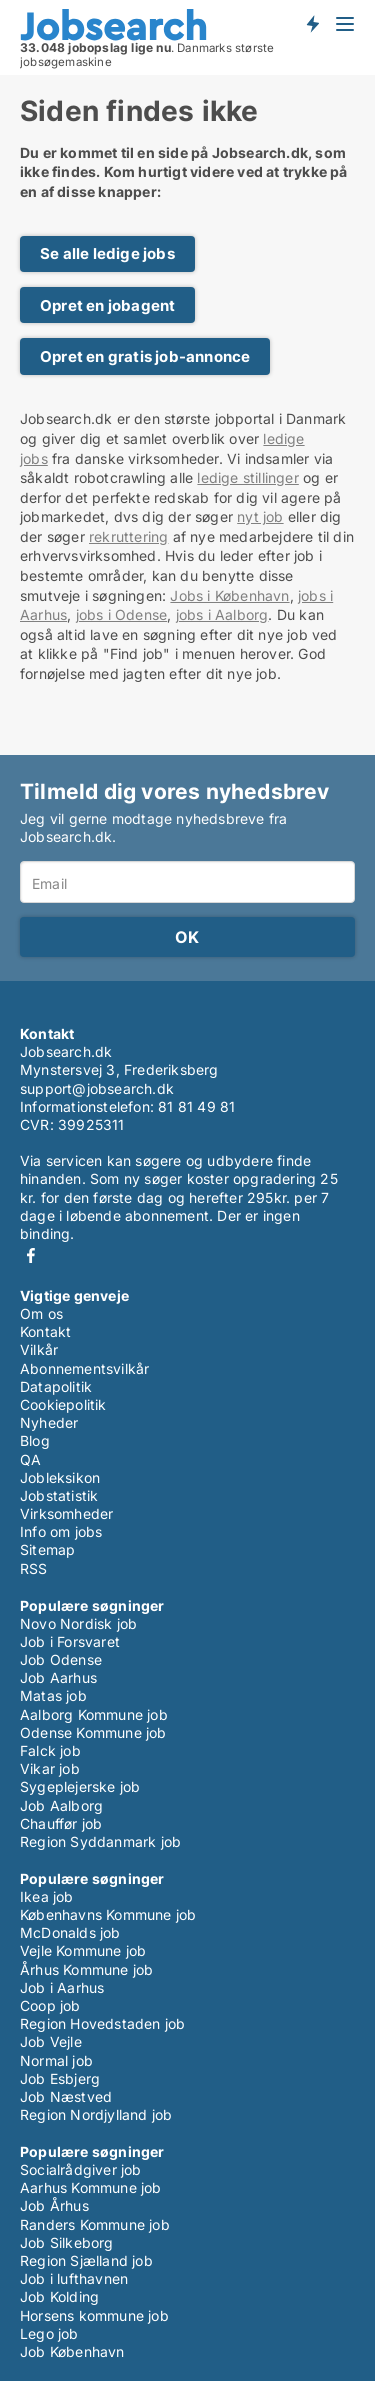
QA (30, 1459)
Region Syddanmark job (100, 1841)
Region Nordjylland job (96, 2114)
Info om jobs (61, 1531)
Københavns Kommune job (108, 1914)
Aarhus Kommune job (91, 2187)
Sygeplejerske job (80, 1786)
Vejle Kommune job (83, 1950)
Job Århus (54, 2205)
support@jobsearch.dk (97, 1088)
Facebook (31, 1255)
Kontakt (45, 1331)
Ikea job (47, 1896)
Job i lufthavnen (74, 2278)
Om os (41, 1313)
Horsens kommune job (94, 2315)
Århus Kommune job (86, 1969)
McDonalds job (70, 1932)
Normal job (56, 2060)
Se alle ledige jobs (107, 253)
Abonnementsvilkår (84, 1368)
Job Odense (61, 1659)
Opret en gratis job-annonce (145, 356)
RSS (34, 1568)
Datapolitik (56, 1386)
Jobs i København (229, 595)
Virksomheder (66, 1513)
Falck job (50, 1750)
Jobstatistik (59, 1495)
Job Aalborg (61, 1805)
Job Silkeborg (67, 2242)
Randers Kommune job (95, 2224)
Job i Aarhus (62, 1987)
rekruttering (128, 536)
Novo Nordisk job (78, 1623)
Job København (72, 2351)
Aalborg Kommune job (94, 1714)
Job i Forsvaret (70, 1641)
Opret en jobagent (107, 305)
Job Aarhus (58, 1677)
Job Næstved (66, 2096)
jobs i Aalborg (222, 614)
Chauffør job (61, 1823)
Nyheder (49, 1422)
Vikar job (50, 1768)
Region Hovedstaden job (102, 2023)
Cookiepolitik (63, 1404)
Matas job (53, 1695)
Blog (35, 1440)
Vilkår (39, 1349)
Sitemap (47, 1549)
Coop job (50, 2005)
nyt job (260, 516)
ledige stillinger (247, 477)
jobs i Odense (122, 614)
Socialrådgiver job (81, 2169)
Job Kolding (59, 2296)
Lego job (49, 2333)
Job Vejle (51, 2041)
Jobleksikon (60, 1477)
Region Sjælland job (86, 2260)
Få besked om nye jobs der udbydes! (312, 23)
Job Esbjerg (60, 2078)
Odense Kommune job (93, 1732)
